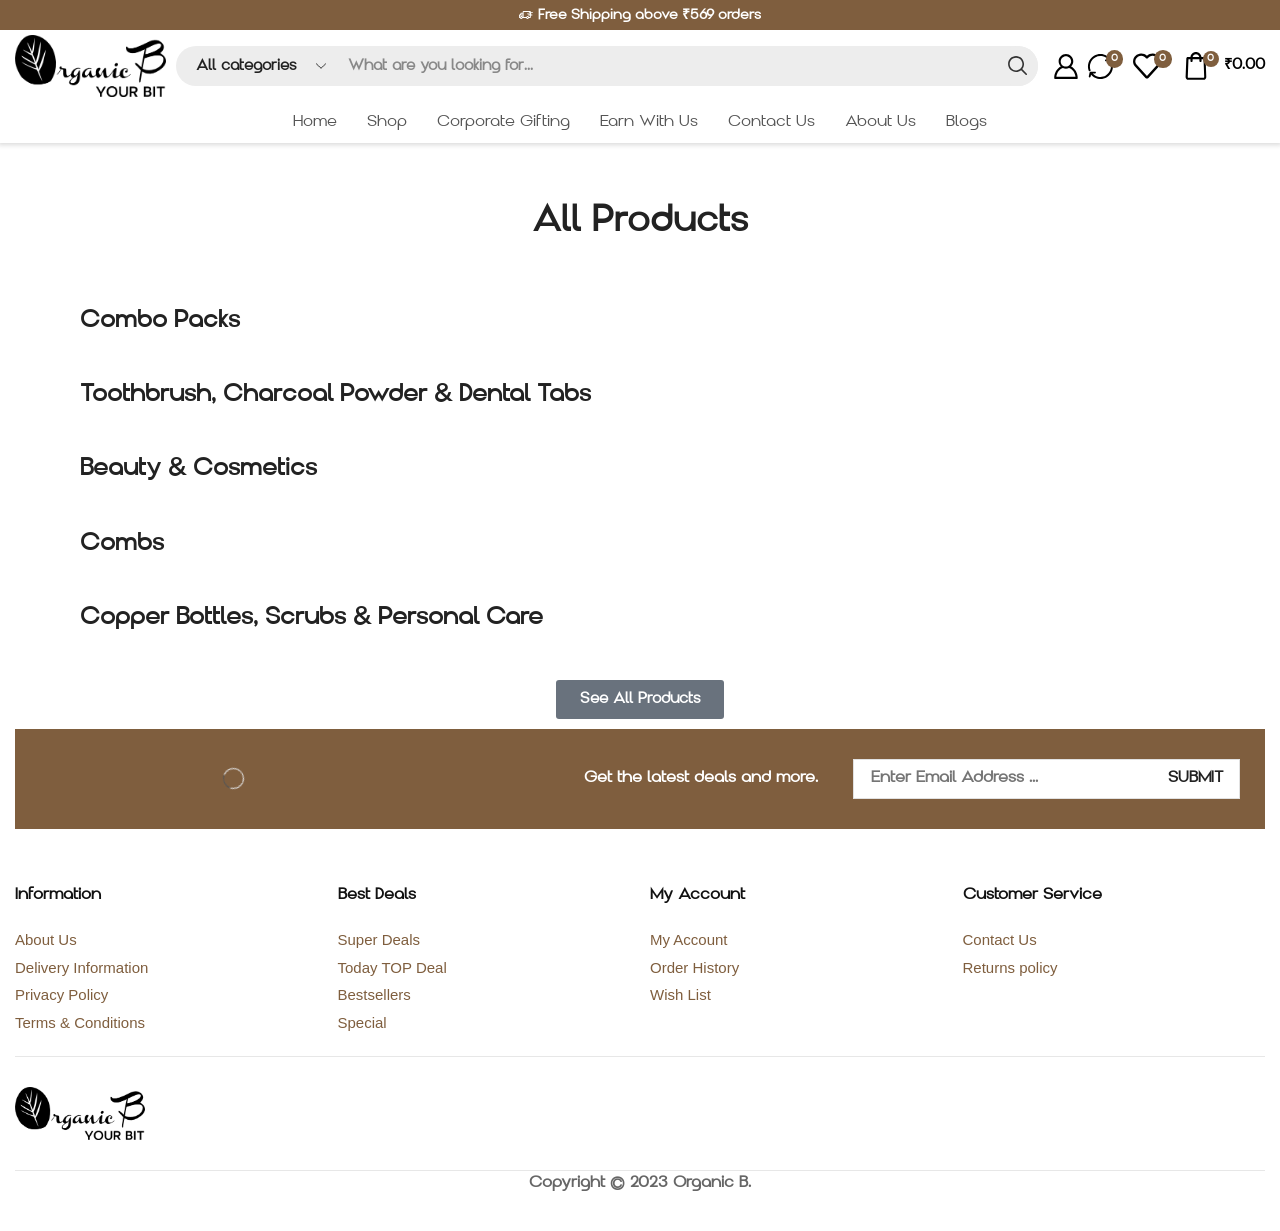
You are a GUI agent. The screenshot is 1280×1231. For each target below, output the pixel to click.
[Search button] (1018, 66)
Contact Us (771, 122)
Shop (387, 122)
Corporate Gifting (503, 122)
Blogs (966, 122)
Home (315, 122)
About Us (880, 122)
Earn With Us (649, 122)
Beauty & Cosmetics (198, 469)
